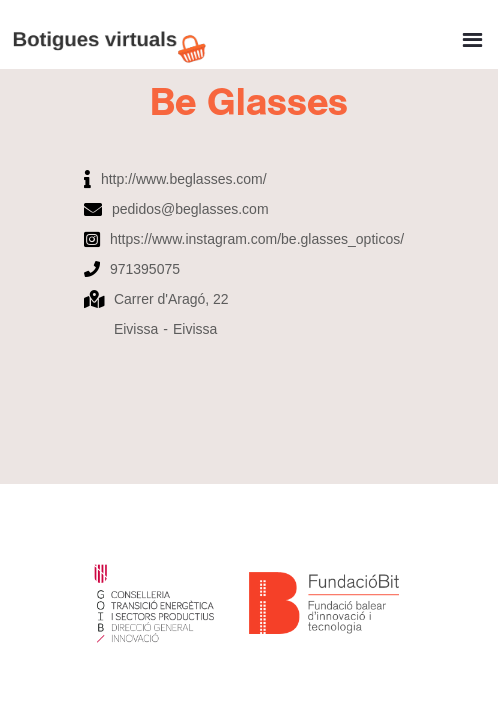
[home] (115, 34)
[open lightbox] (249, 154)
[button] (472, 33)
